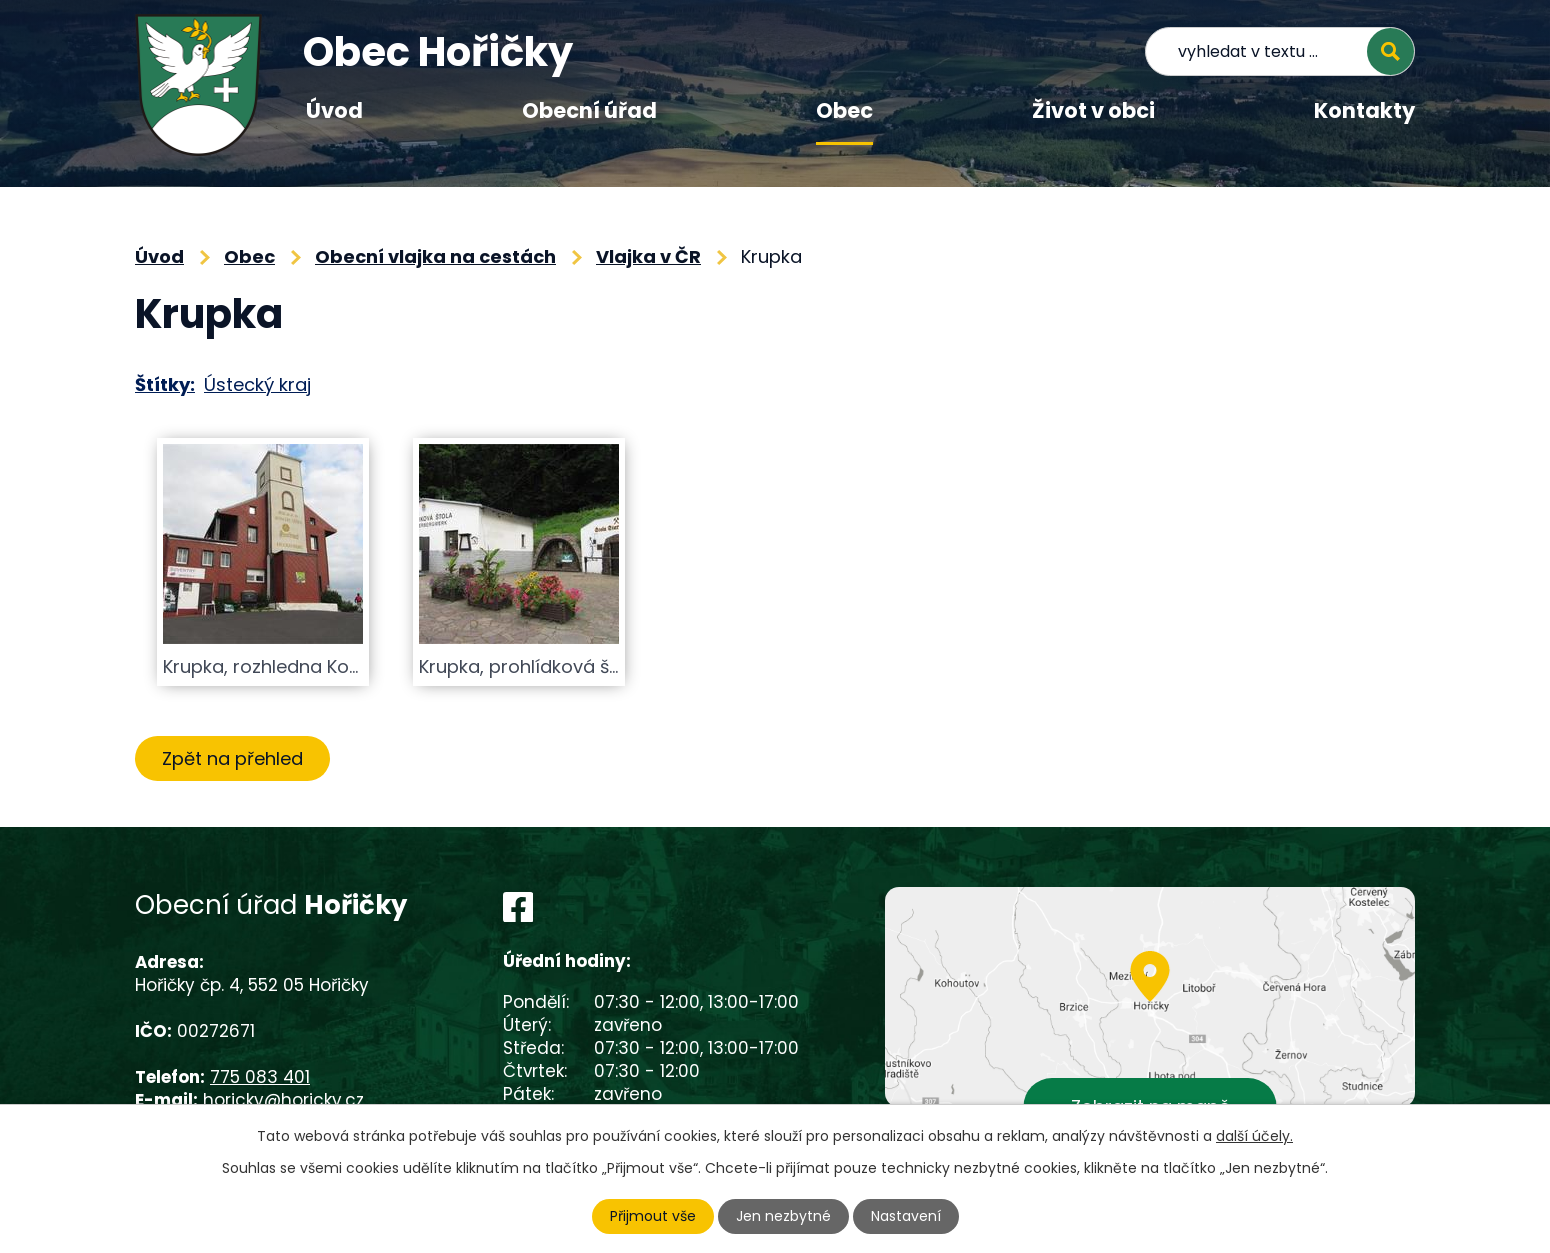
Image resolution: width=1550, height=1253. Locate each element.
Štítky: (165, 384)
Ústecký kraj (257, 384)
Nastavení (906, 1216)
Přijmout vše (653, 1216)
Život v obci (1093, 110)
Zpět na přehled (232, 758)
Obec (844, 110)
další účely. (1254, 1136)
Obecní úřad (589, 110)
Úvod (334, 110)
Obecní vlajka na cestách (435, 256)
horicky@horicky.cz (283, 1100)
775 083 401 (260, 1077)
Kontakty (1364, 110)
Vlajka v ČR (648, 256)
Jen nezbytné (783, 1216)
